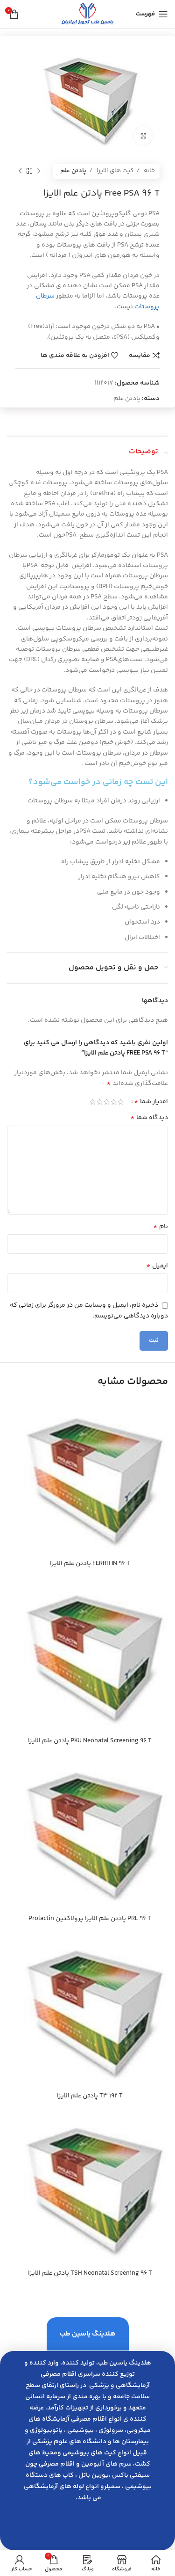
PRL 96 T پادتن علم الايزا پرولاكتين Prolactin (89, 1919)
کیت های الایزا (114, 170)
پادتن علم (73, 170)
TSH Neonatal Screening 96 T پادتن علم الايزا (90, 2273)
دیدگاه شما (149, 1118)
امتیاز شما (151, 1102)
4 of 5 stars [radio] (99, 1102)
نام (160, 1227)
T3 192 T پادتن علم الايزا (90, 2096)
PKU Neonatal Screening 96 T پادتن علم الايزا (90, 1741)
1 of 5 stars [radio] (120, 1102)
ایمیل (157, 1266)
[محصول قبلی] (38, 171)
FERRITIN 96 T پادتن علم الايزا (90, 1563)
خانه (148, 170)
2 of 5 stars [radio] (113, 1102)
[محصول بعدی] (20, 171)
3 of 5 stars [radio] (106, 1102)
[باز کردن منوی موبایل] (152, 14)
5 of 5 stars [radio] (92, 1102)
